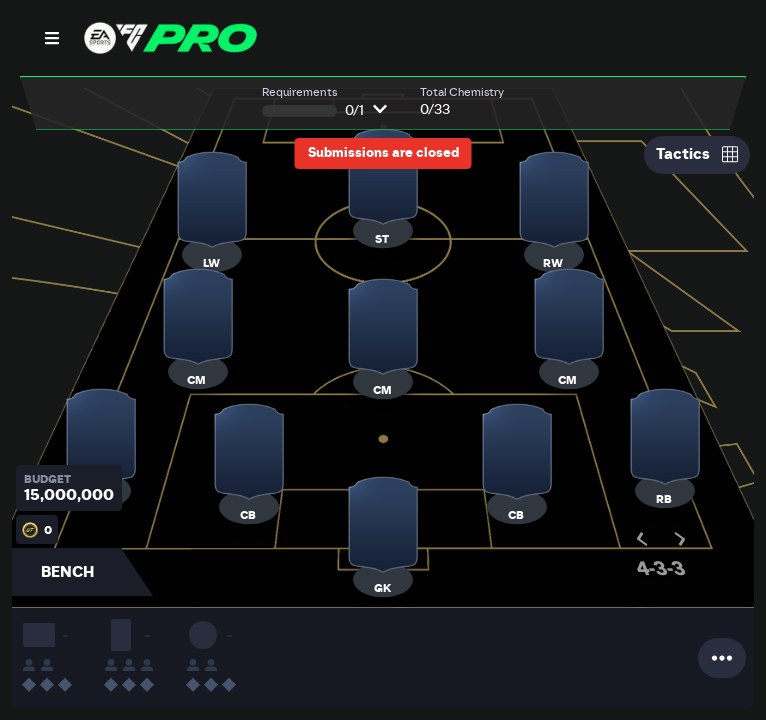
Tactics (697, 154)
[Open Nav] (52, 38)
